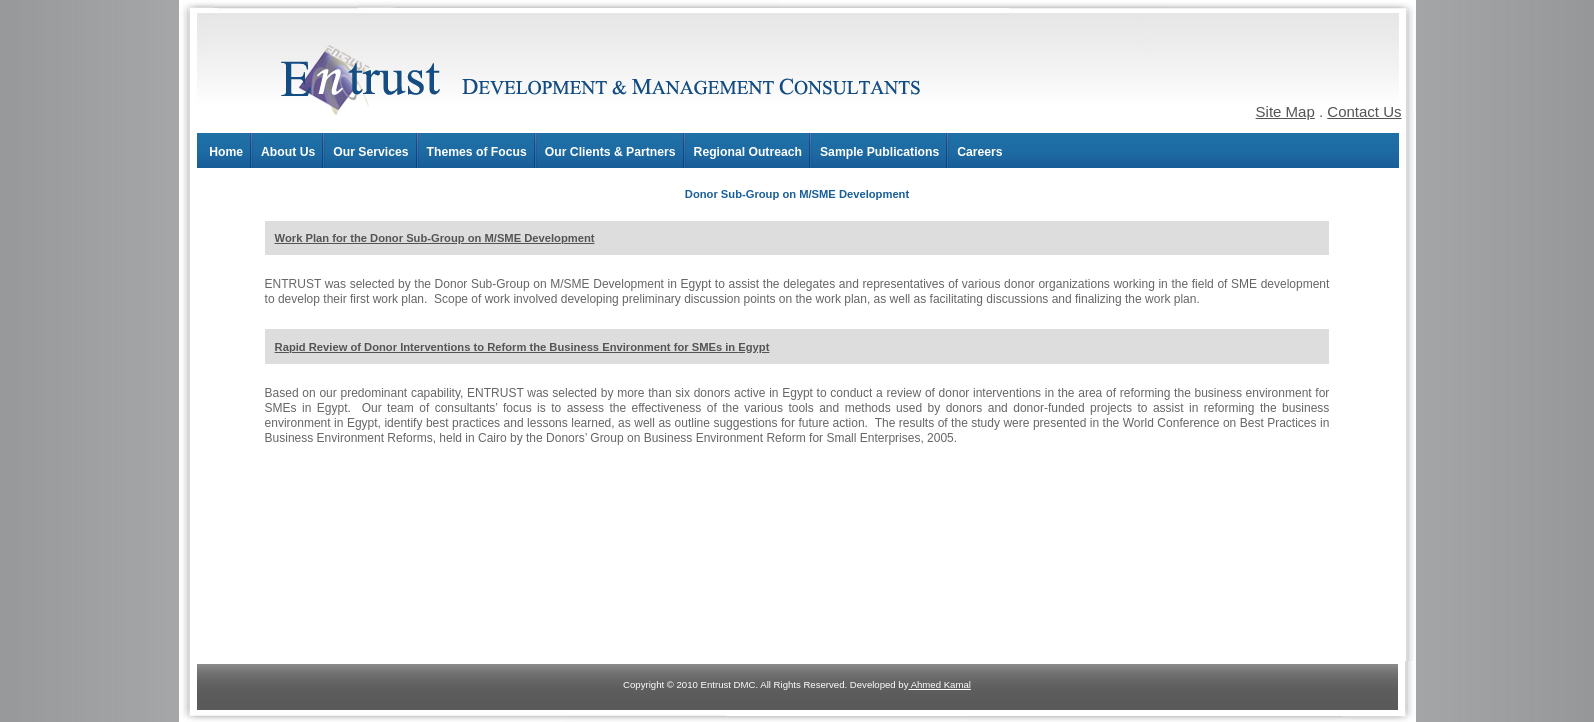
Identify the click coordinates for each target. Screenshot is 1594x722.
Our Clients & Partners (610, 152)
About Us (288, 152)
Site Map (1285, 111)
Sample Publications (879, 152)
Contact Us (1364, 111)
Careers (979, 152)
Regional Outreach (748, 152)
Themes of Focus (477, 152)
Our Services (370, 152)
